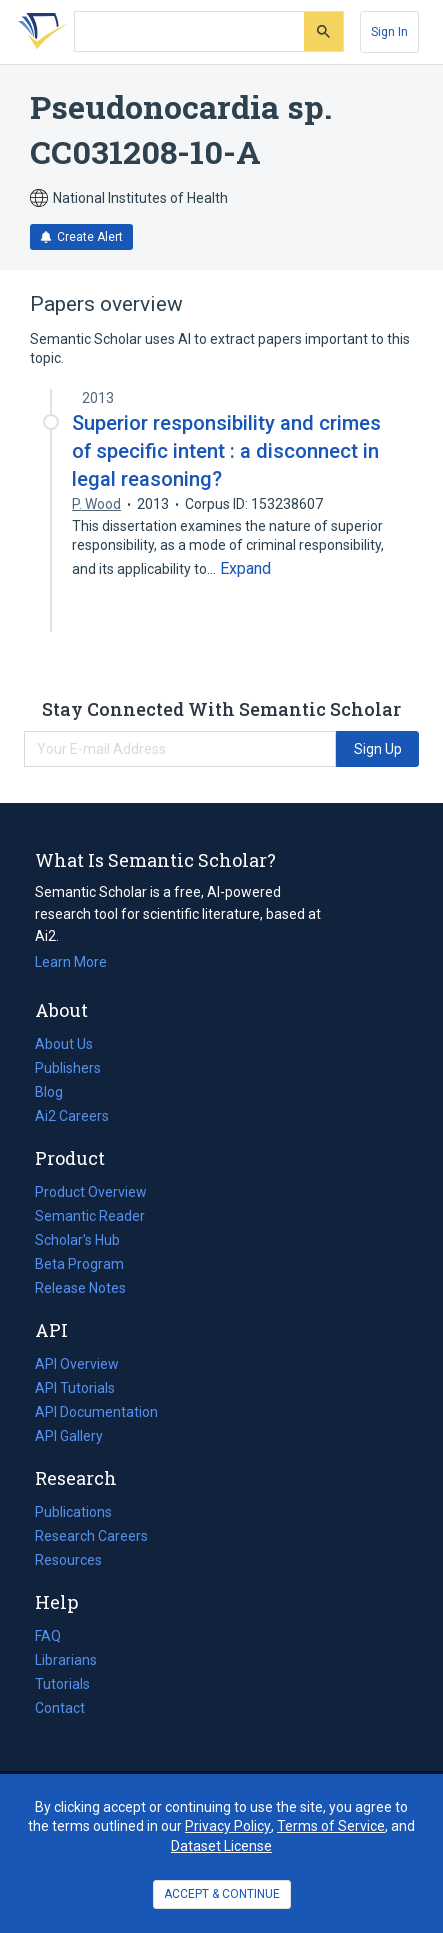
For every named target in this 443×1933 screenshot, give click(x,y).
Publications (73, 1512)
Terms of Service (331, 1826)
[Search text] (189, 32)
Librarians (66, 1660)
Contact (60, 1708)
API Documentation (96, 1412)
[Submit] (323, 31)
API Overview (77, 1364)
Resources (68, 1560)
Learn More (71, 962)
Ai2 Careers (72, 1116)
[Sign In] (389, 32)
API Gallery (69, 1436)
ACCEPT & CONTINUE (222, 1894)
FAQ (48, 1636)
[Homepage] (39, 32)
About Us (64, 1044)
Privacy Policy (228, 1826)
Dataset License (221, 1846)
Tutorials (62, 1684)
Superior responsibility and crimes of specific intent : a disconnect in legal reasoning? (226, 451)
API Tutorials (75, 1388)
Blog (57, 1092)
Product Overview (91, 1192)
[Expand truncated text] (245, 569)
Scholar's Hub (77, 1240)
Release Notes (80, 1288)
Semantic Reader (90, 1216)
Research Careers (91, 1536)
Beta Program (79, 1264)
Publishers (68, 1068)
